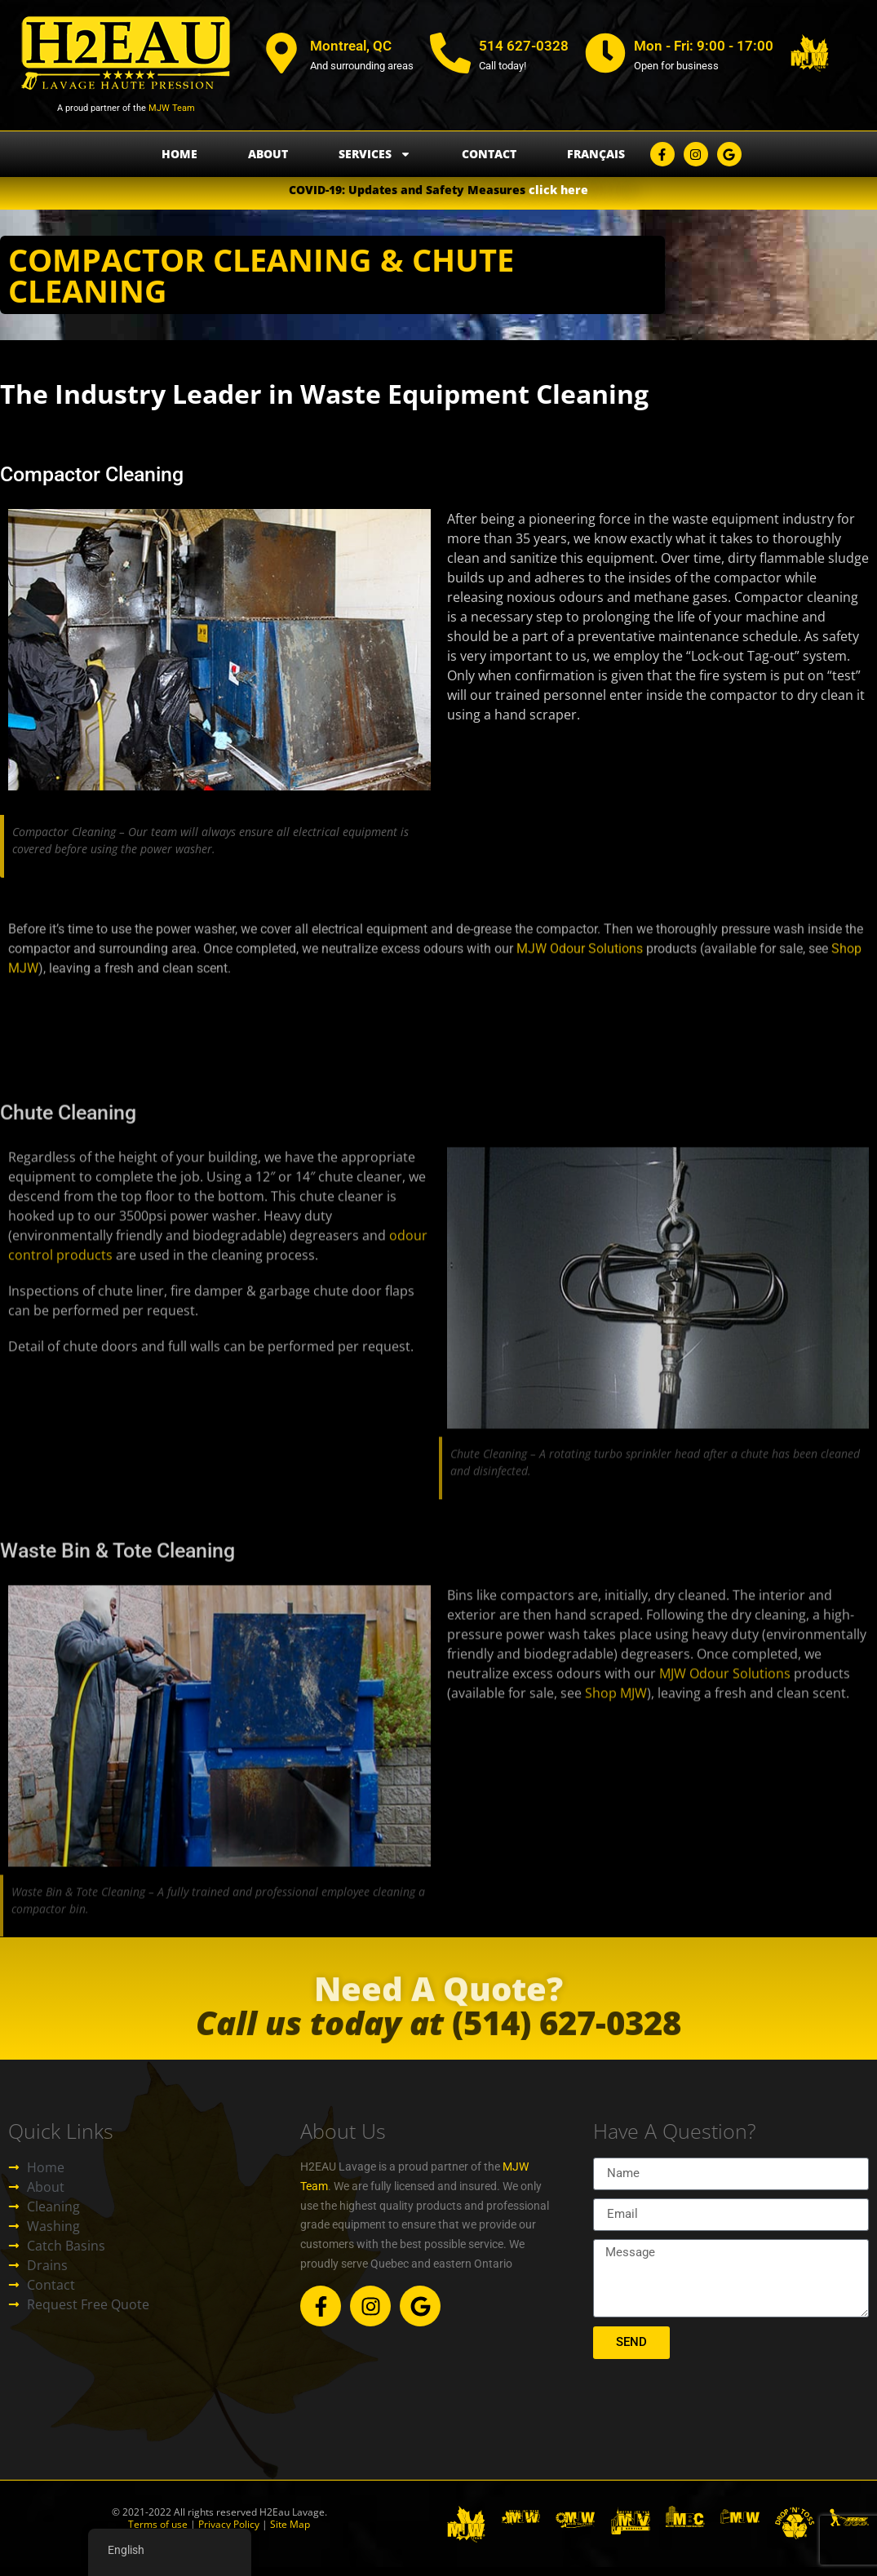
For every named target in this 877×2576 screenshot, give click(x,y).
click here (558, 189)
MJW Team (170, 108)
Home (179, 154)
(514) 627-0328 (438, 2039)
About (268, 154)
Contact (489, 154)
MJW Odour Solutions (579, 990)
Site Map (290, 2524)
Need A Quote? (438, 2003)
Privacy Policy (227, 2524)
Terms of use (158, 2524)
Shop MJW (616, 1879)
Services (375, 154)
